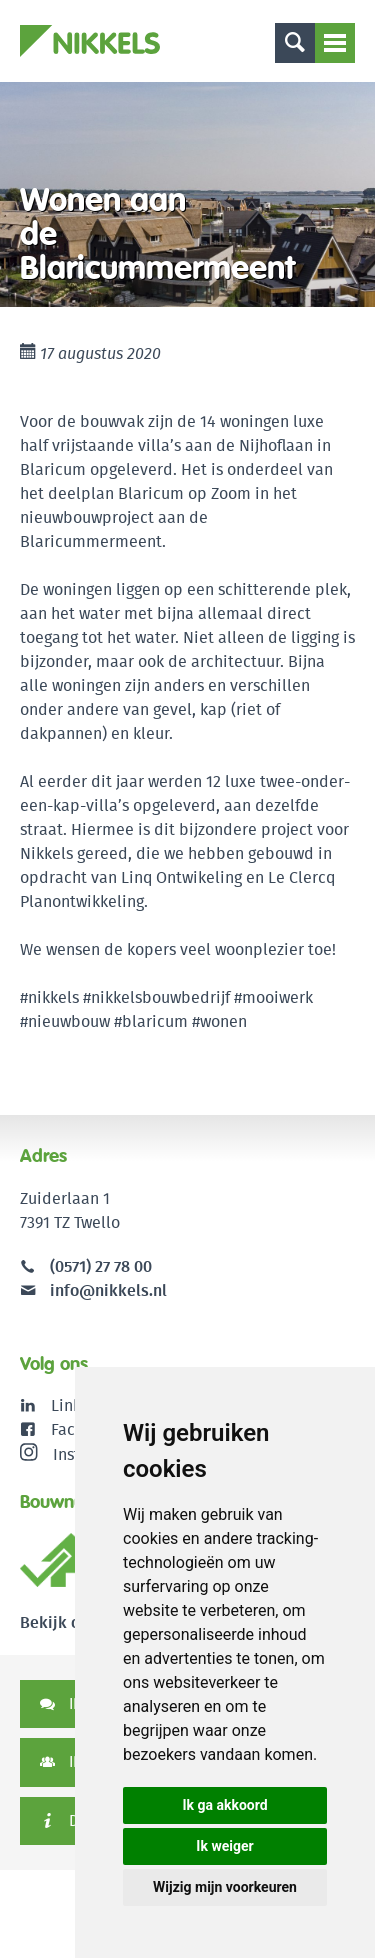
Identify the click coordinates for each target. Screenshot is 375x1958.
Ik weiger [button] (224, 1846)
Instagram (73, 1454)
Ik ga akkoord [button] (224, 1805)
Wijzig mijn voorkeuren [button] (225, 1887)
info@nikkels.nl (93, 1290)
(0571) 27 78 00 (101, 1266)
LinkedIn (82, 1405)
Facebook (85, 1429)
